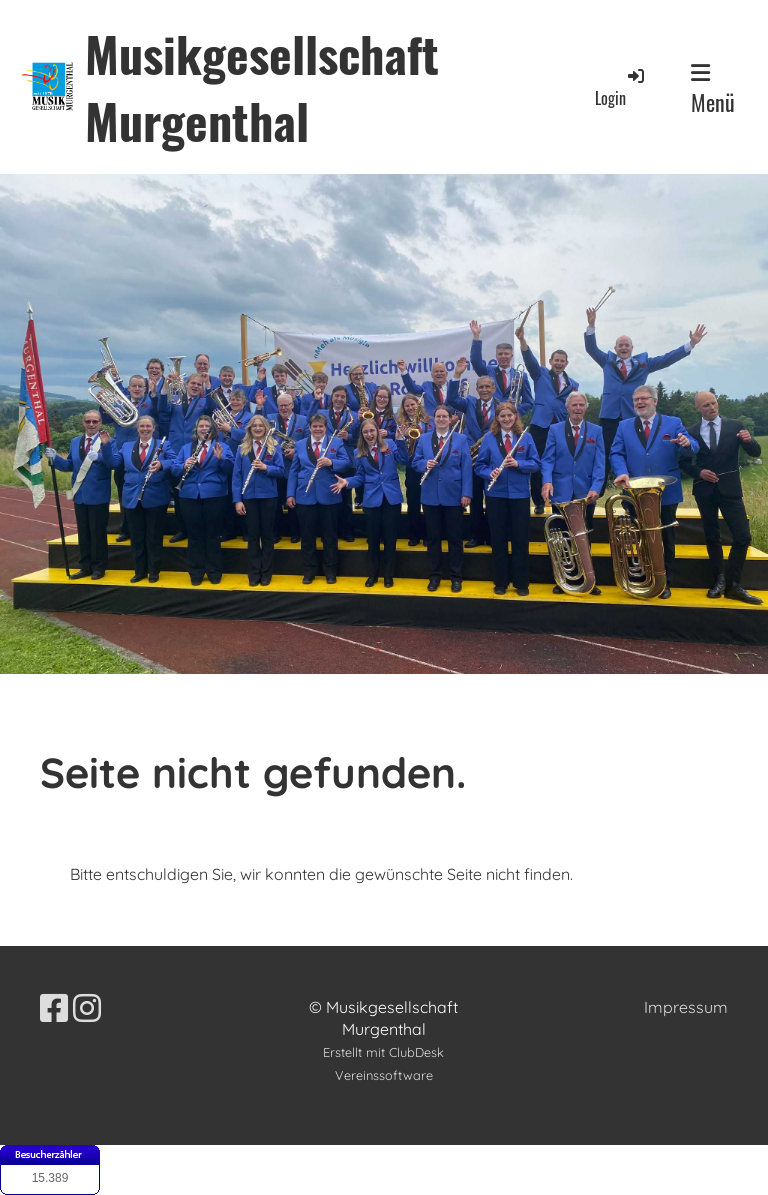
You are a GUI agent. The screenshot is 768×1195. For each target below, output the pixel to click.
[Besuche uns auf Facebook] (54, 1008)
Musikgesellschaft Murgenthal (262, 87)
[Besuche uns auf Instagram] (87, 1008)
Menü (713, 90)
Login (621, 87)
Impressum (686, 1007)
